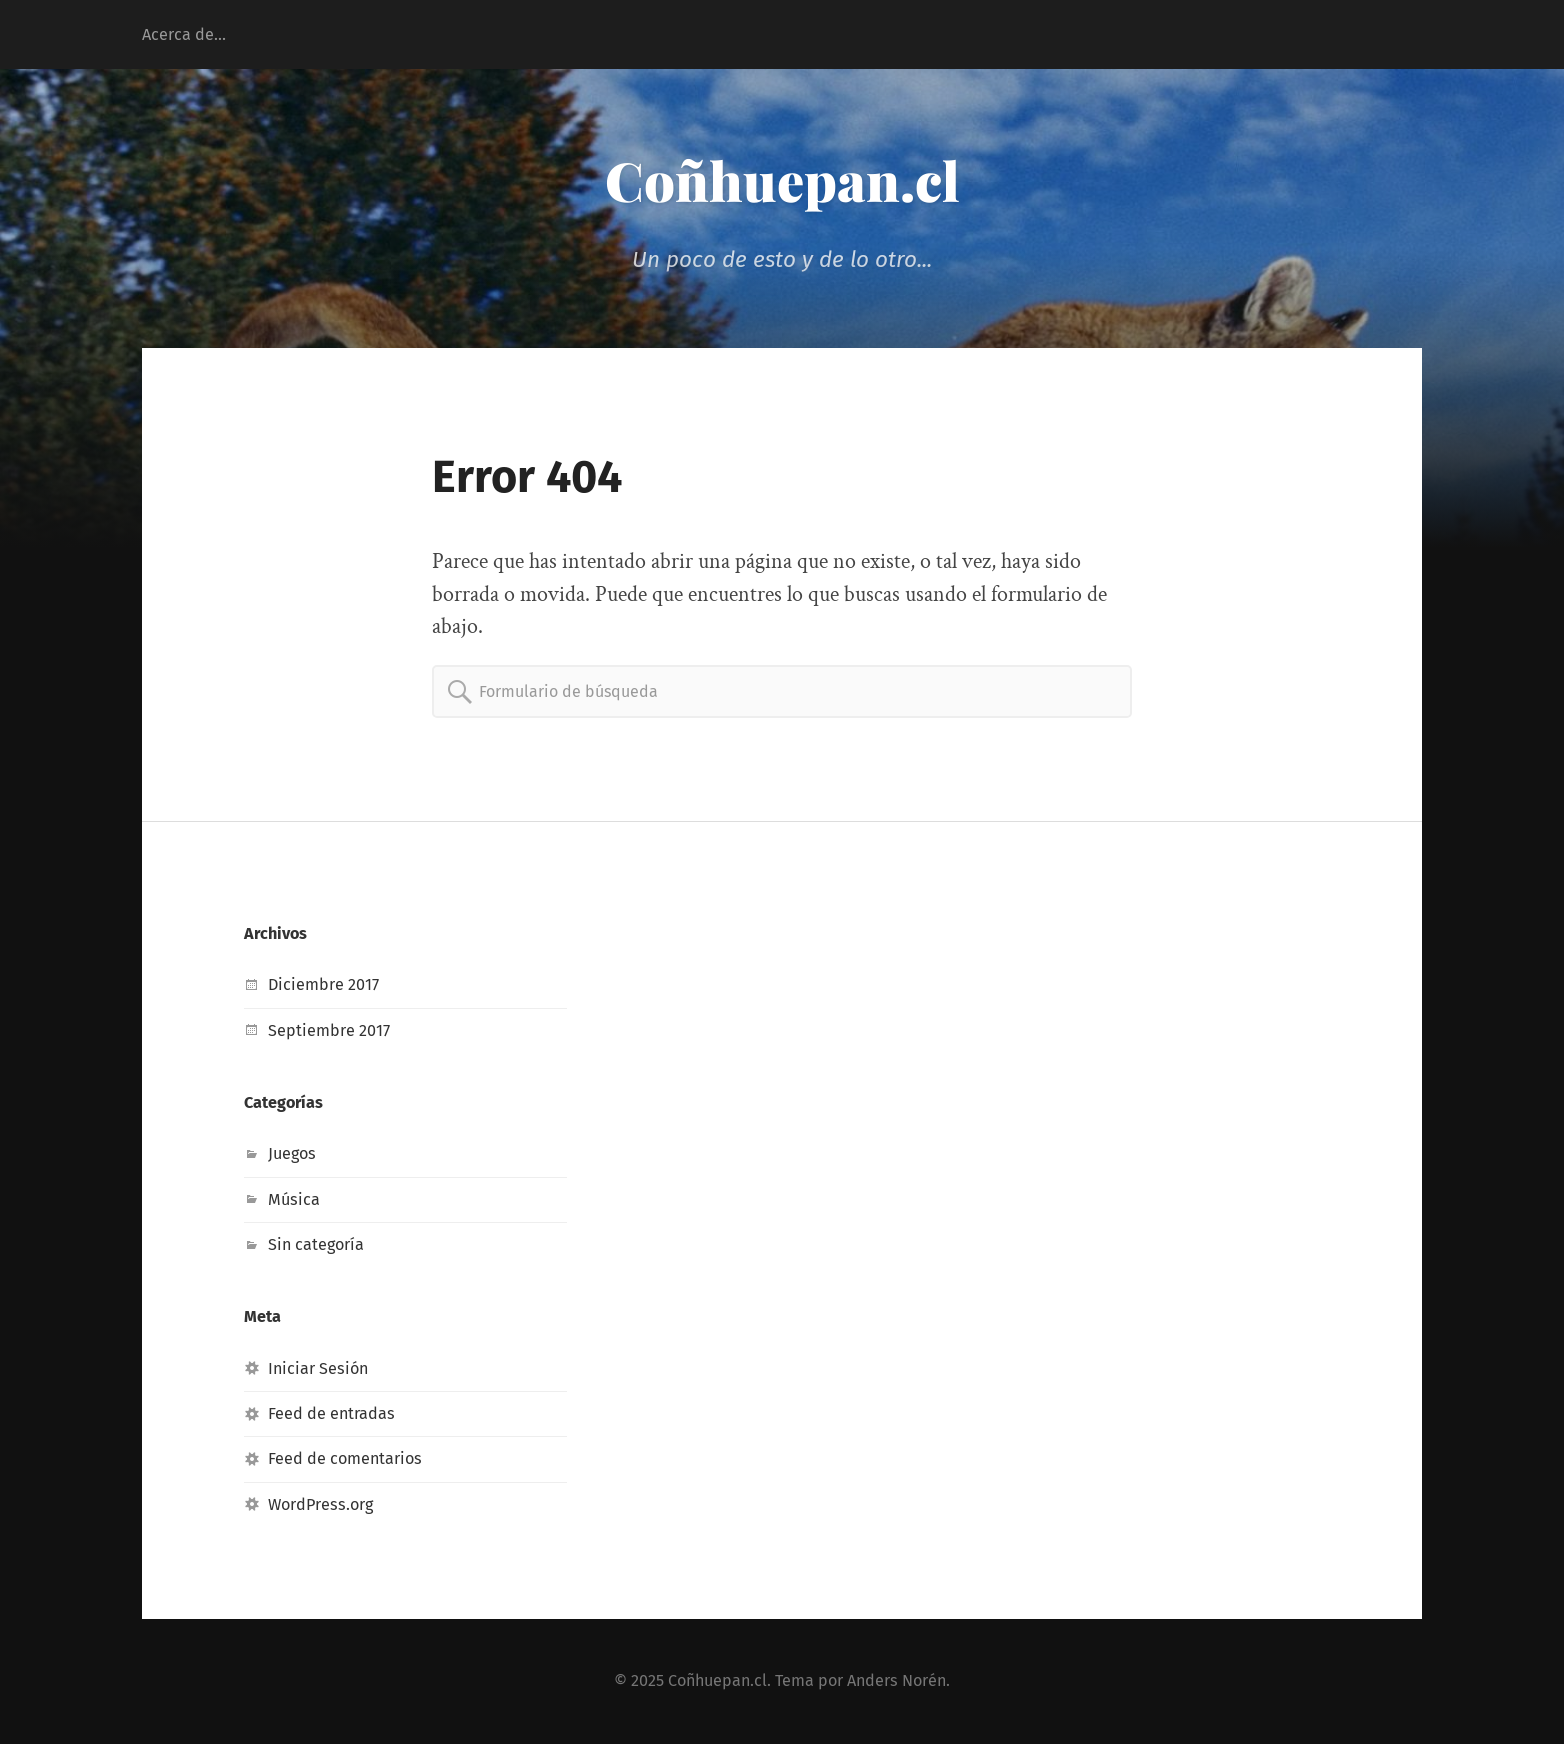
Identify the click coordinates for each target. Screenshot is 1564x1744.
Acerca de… (184, 34)
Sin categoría (316, 1244)
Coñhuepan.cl (782, 180)
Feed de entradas (331, 1413)
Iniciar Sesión (318, 1368)
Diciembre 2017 (323, 984)
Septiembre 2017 (329, 1030)
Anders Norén (896, 1680)
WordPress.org (320, 1504)
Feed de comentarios (345, 1458)
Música (294, 1199)
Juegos (292, 1153)
